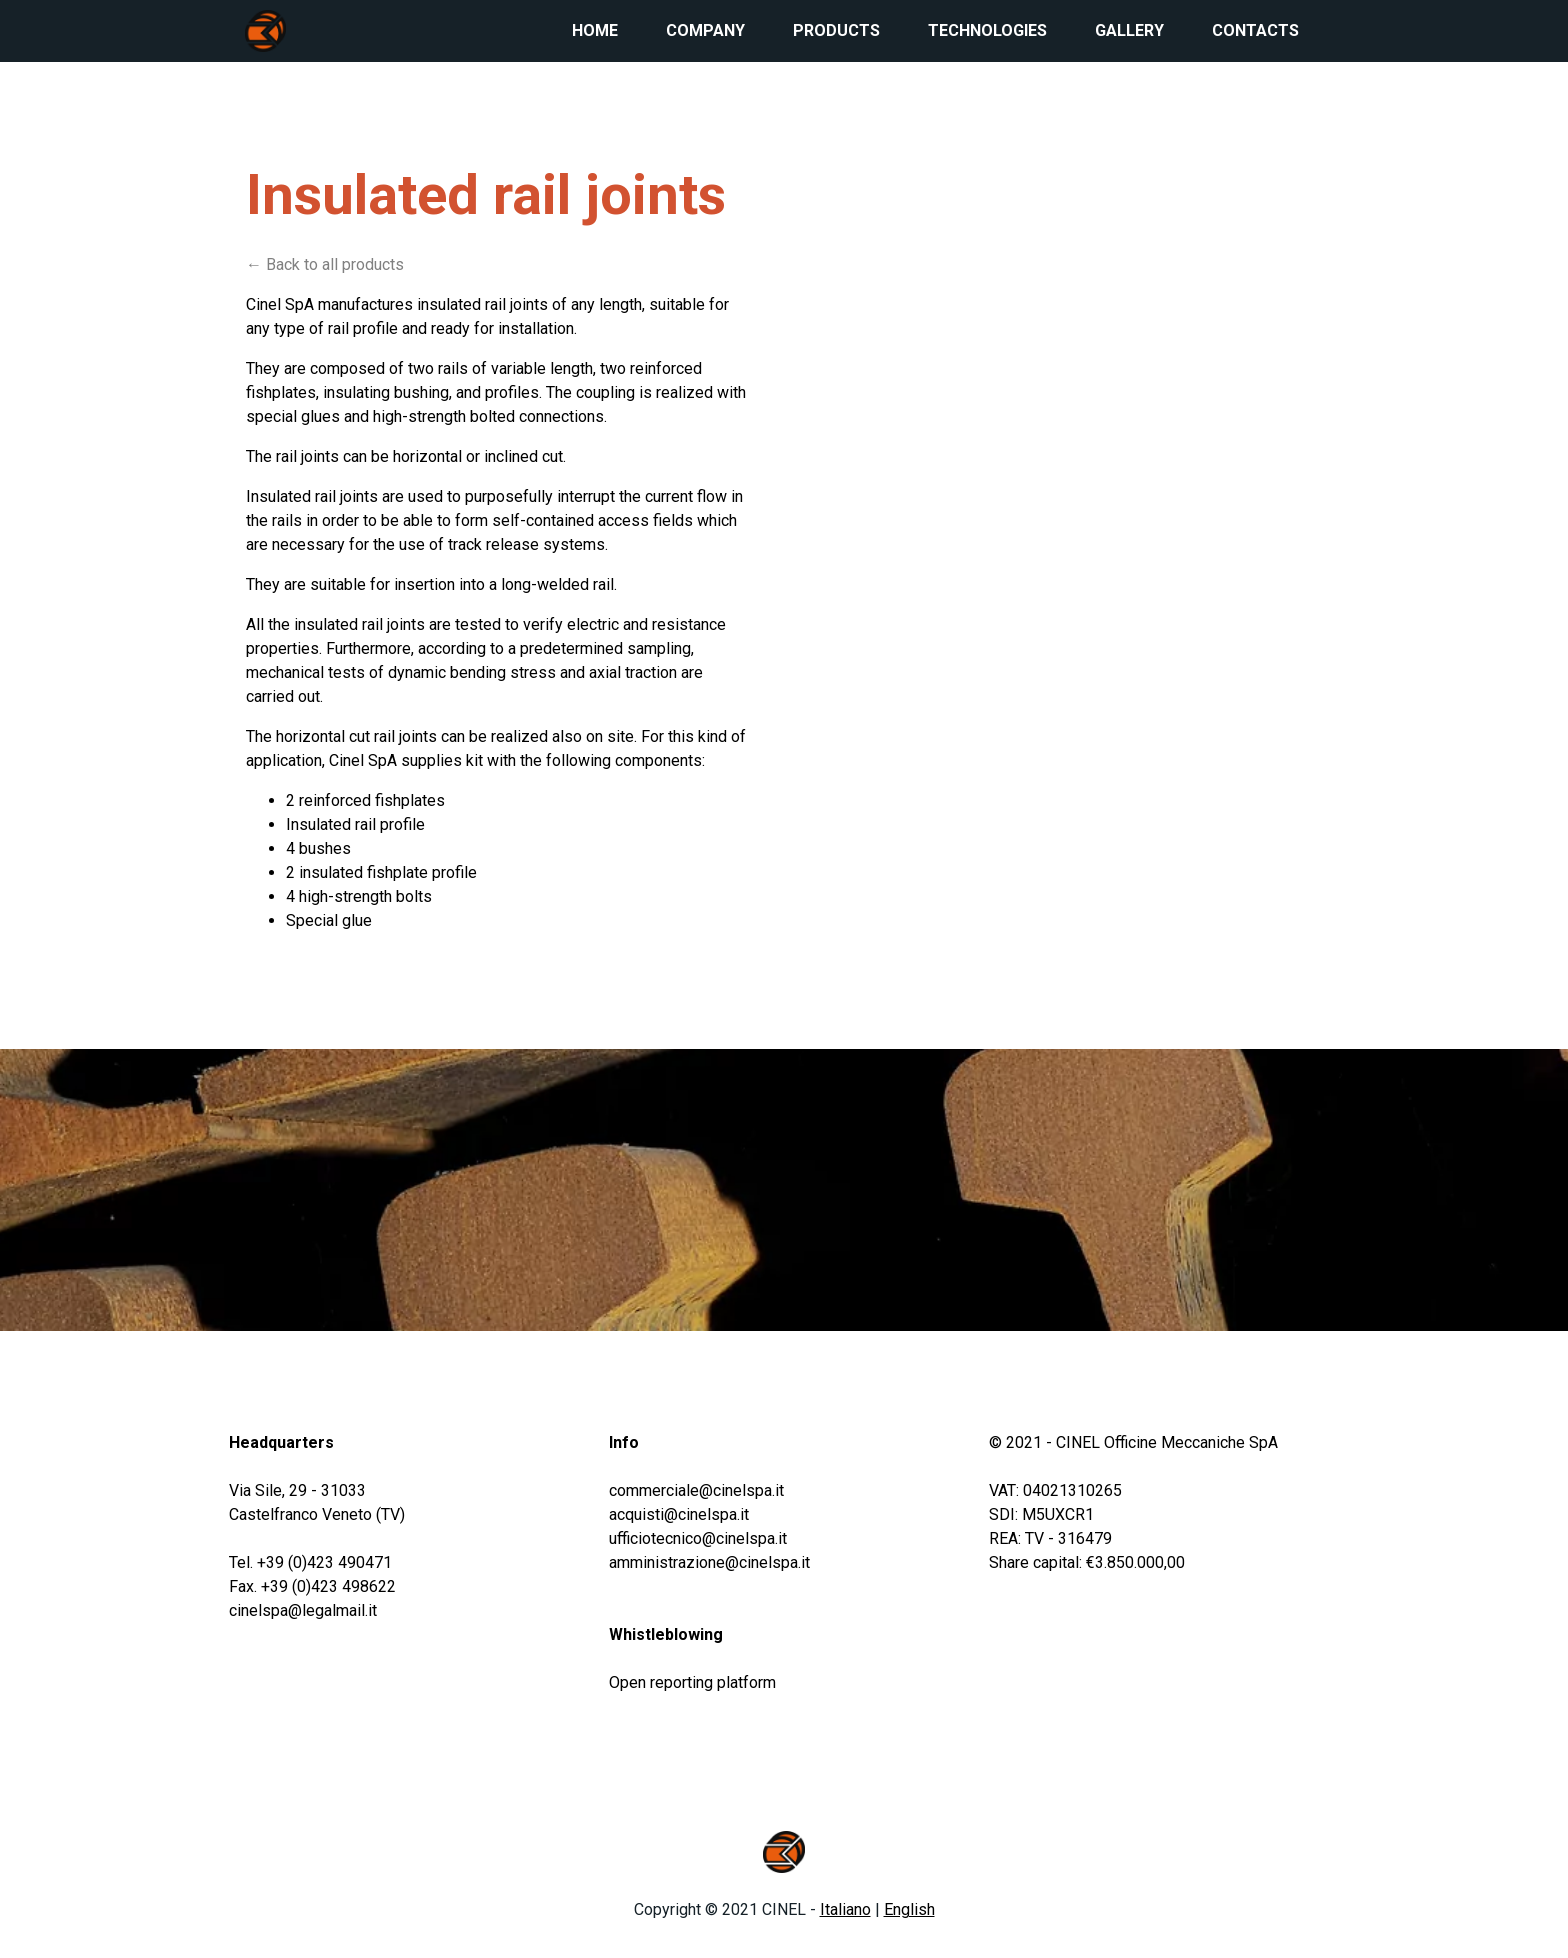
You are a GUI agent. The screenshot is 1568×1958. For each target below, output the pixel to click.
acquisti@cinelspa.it (679, 1514)
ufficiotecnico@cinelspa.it (698, 1538)
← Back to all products (325, 264)
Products (836, 30)
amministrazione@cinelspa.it (709, 1562)
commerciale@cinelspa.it (696, 1490)
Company (705, 30)
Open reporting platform (692, 1682)
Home (595, 30)
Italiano (845, 1909)
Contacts (1255, 30)
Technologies (987, 30)
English (909, 1909)
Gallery (1129, 30)
